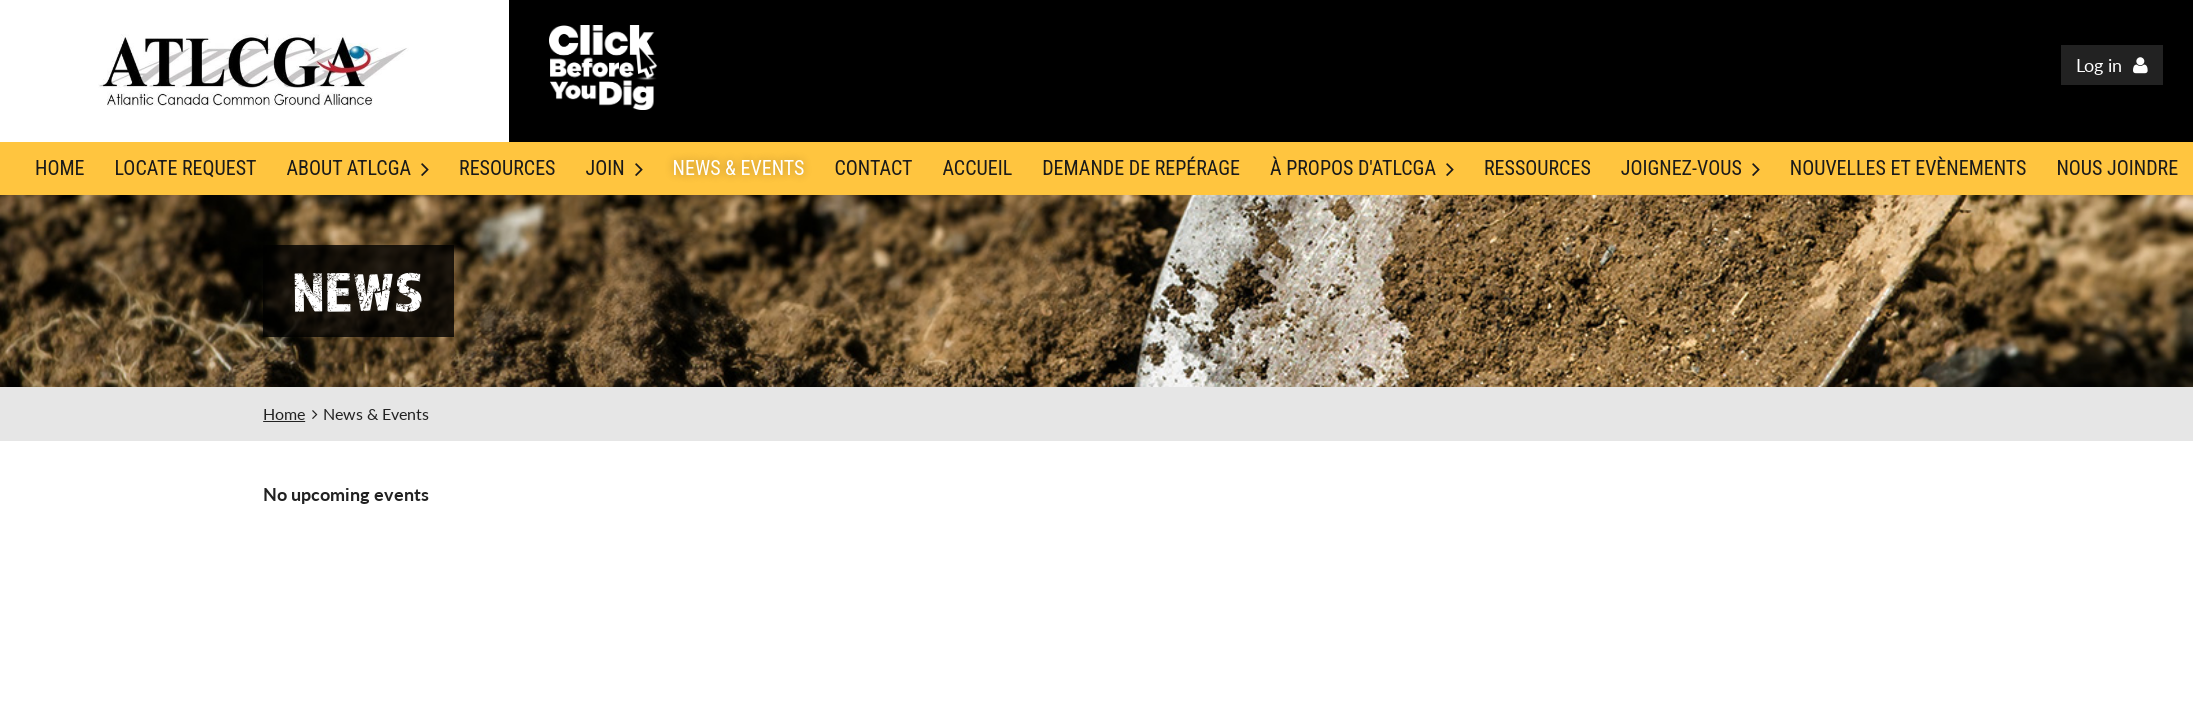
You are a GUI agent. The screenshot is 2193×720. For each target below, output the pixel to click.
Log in (2099, 65)
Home (284, 413)
